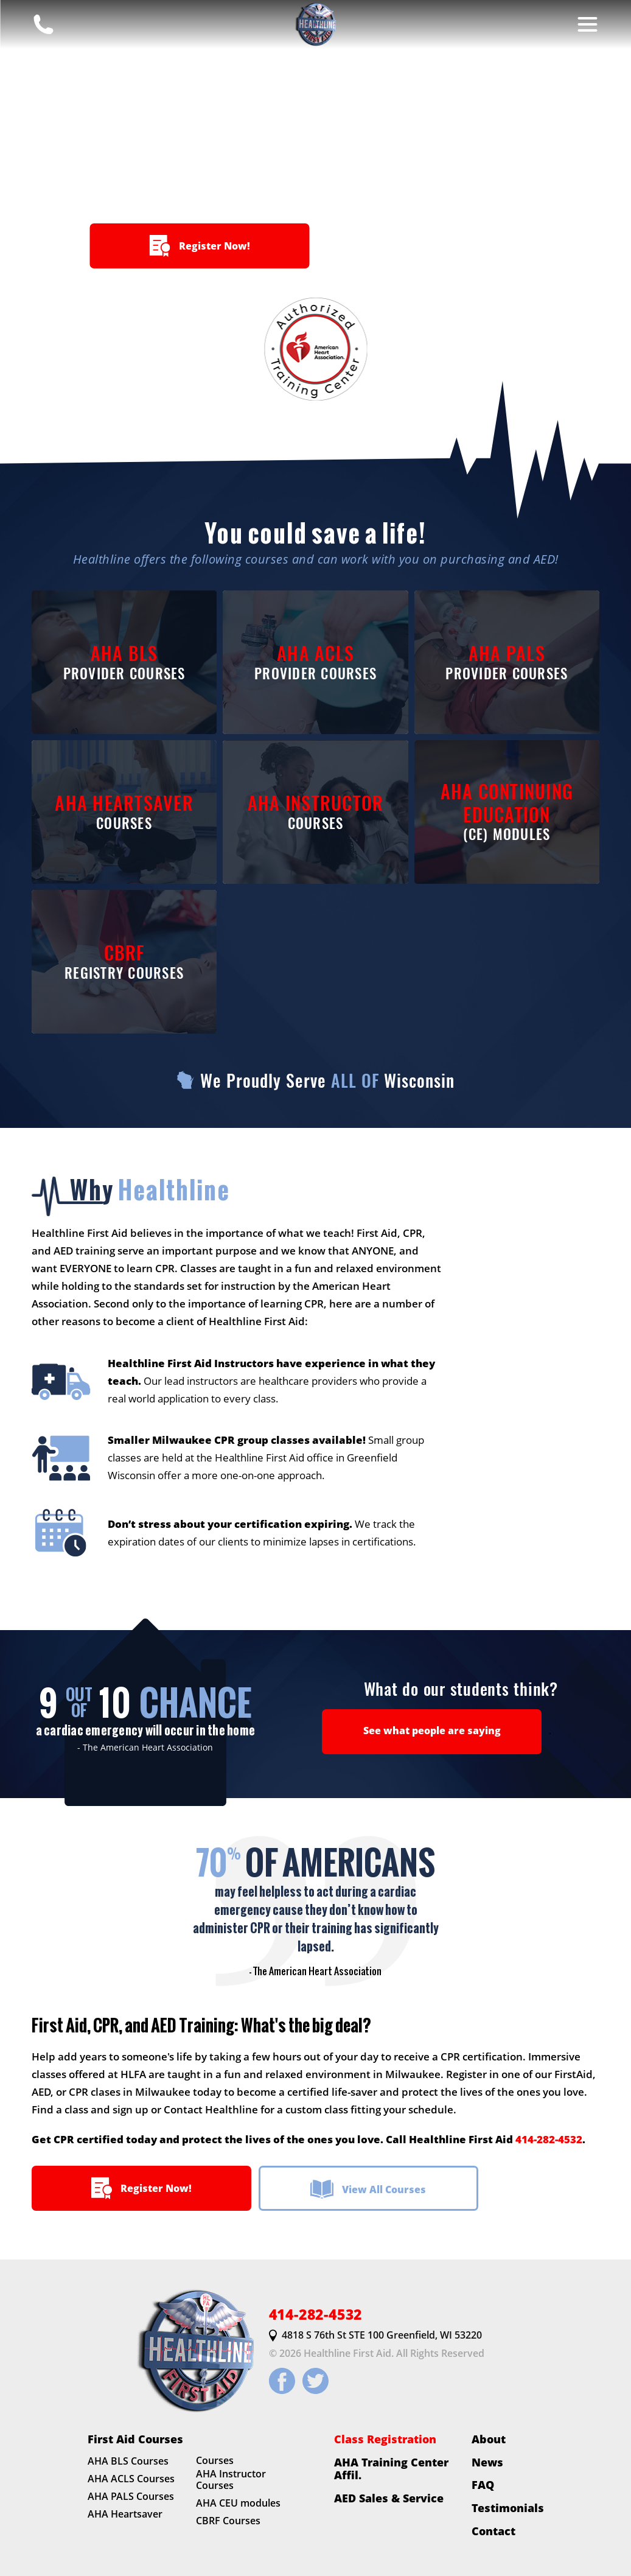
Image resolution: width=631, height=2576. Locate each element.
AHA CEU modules (238, 2503)
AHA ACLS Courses (131, 2479)
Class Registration (385, 2439)
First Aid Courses (135, 2439)
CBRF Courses (228, 2520)
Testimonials (508, 2508)
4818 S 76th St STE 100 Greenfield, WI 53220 (375, 2336)
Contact (493, 2531)
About (489, 2439)
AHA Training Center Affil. (391, 2468)
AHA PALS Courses (131, 2496)
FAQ (483, 2485)
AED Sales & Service (389, 2498)
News (487, 2462)
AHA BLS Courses (128, 2461)
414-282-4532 (548, 2139)
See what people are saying (432, 1730)
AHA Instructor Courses (231, 2480)
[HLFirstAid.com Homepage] (315, 24)
